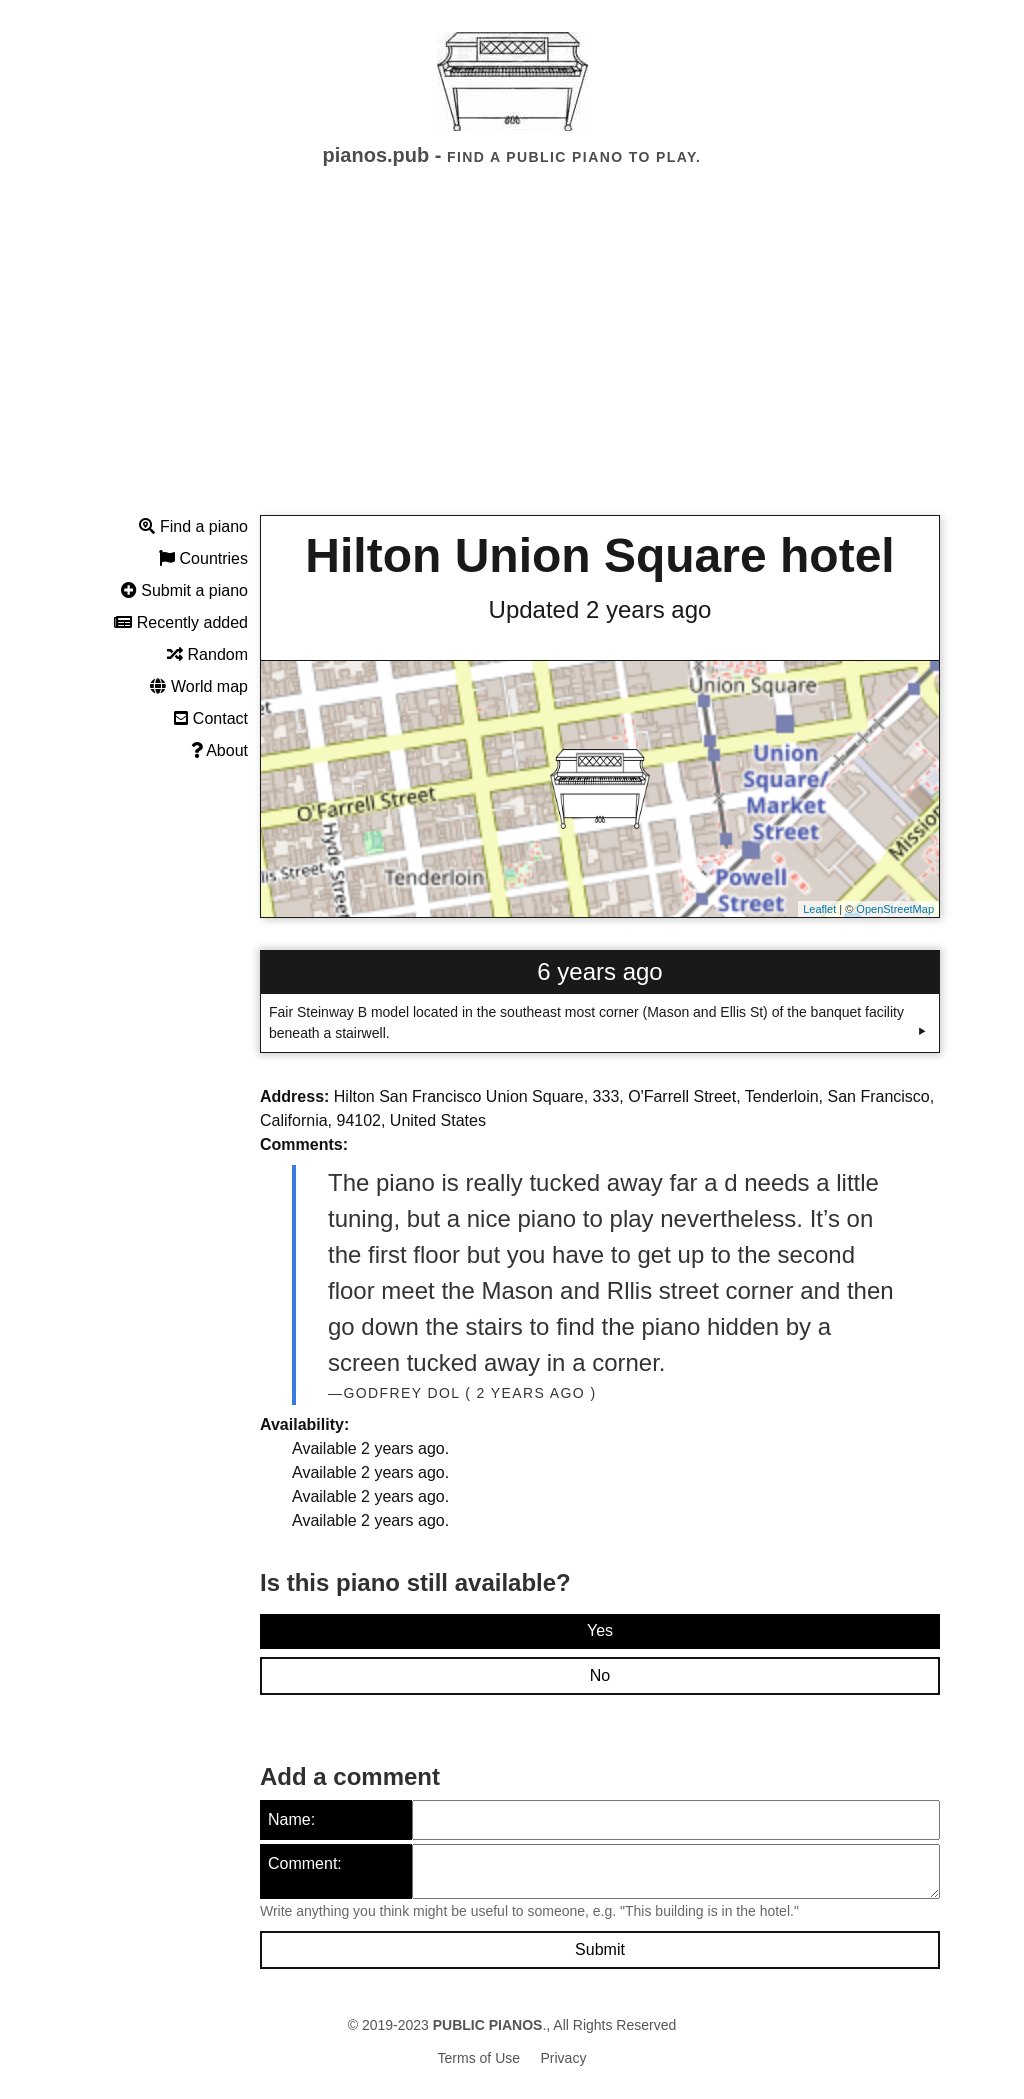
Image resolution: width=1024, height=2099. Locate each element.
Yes (600, 1630)
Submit (600, 1949)
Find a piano (193, 526)
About (219, 750)
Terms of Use (479, 2058)
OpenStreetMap (895, 909)
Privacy (564, 2058)
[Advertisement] (512, 359)
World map (199, 686)
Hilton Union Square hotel (599, 555)
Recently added (181, 622)
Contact (211, 718)
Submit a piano (184, 590)
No (600, 1675)
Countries (203, 558)
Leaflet (819, 909)
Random (207, 654)
